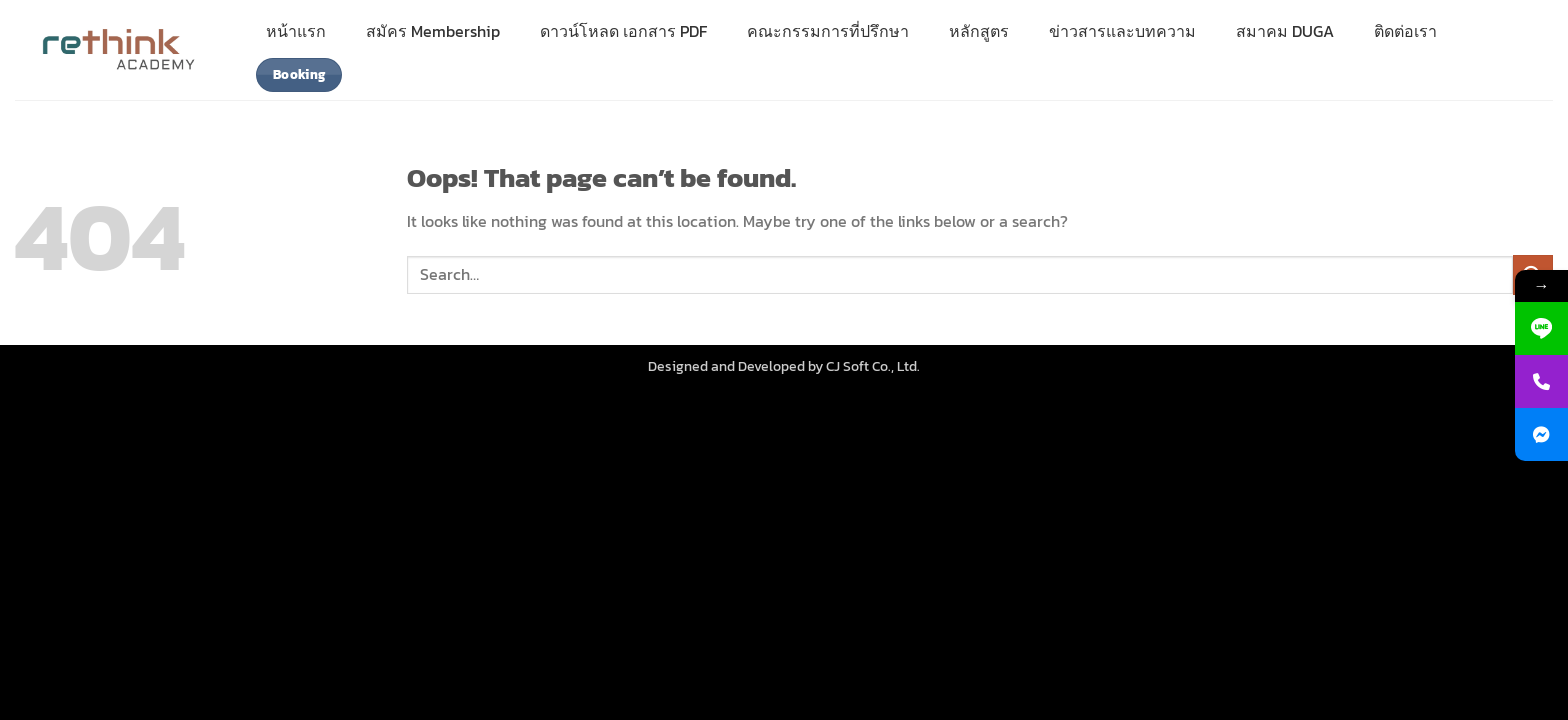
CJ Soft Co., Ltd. (873, 366)
